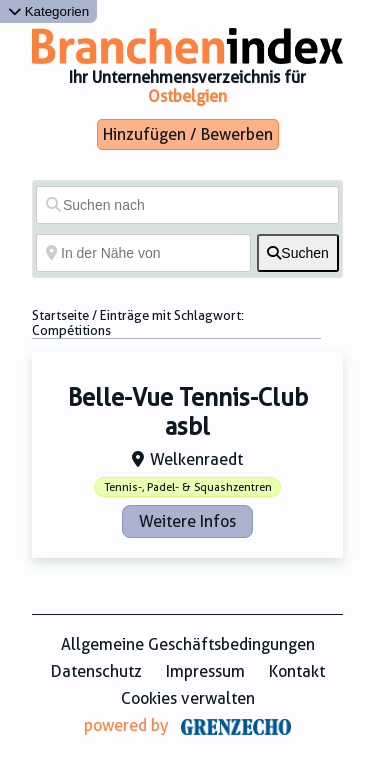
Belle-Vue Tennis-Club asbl (188, 412)
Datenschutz (96, 671)
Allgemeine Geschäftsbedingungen (188, 644)
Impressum (205, 671)
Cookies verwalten (188, 698)
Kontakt (297, 671)
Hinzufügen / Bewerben (188, 134)
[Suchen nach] (187, 205)
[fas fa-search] (298, 253)
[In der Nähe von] (143, 253)
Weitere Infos (187, 521)
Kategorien (48, 11)
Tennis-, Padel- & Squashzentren (188, 487)
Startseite (60, 315)
